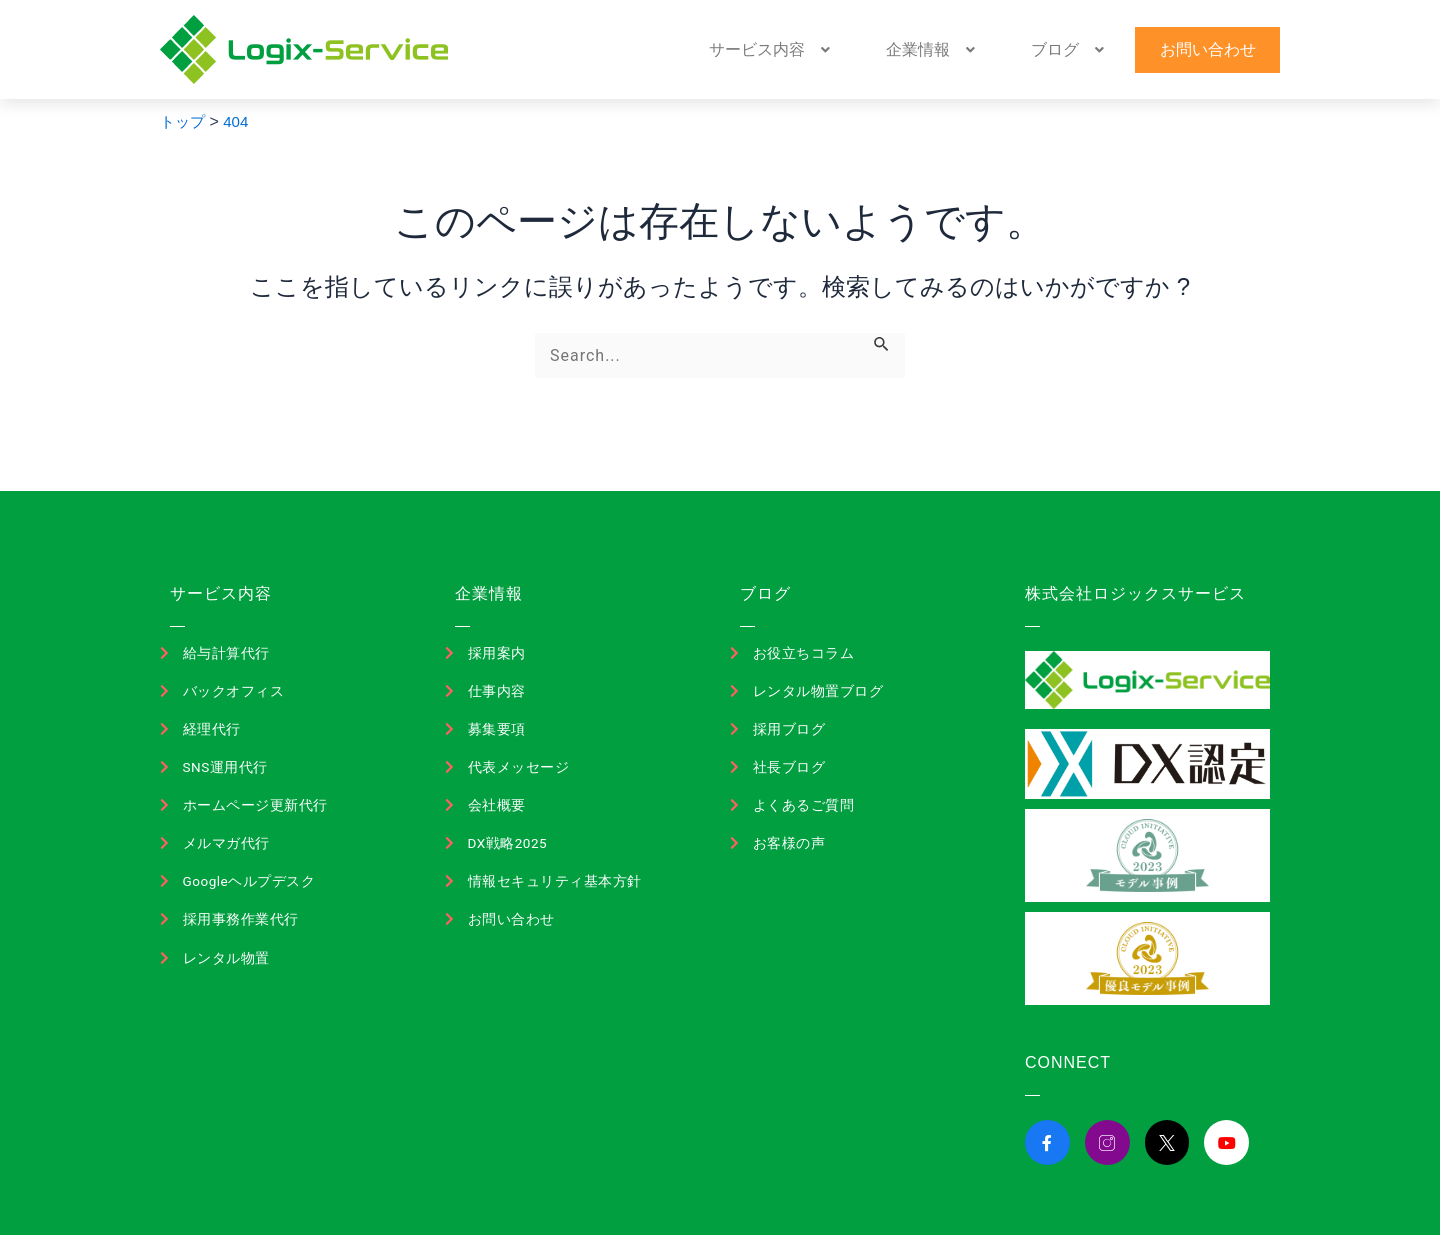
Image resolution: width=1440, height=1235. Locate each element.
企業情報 (1006, 49)
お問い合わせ (1220, 49)
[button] (877, 50)
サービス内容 (877, 49)
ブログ (1111, 49)
